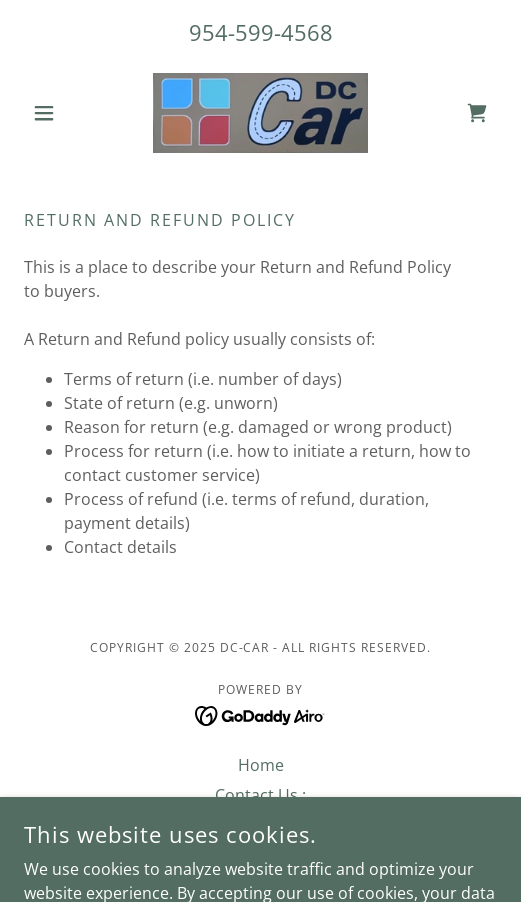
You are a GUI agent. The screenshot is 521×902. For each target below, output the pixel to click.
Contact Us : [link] (260, 795)
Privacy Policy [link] (261, 825)
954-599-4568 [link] (261, 32)
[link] (260, 113)
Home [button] (261, 765)
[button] (59, 113)
